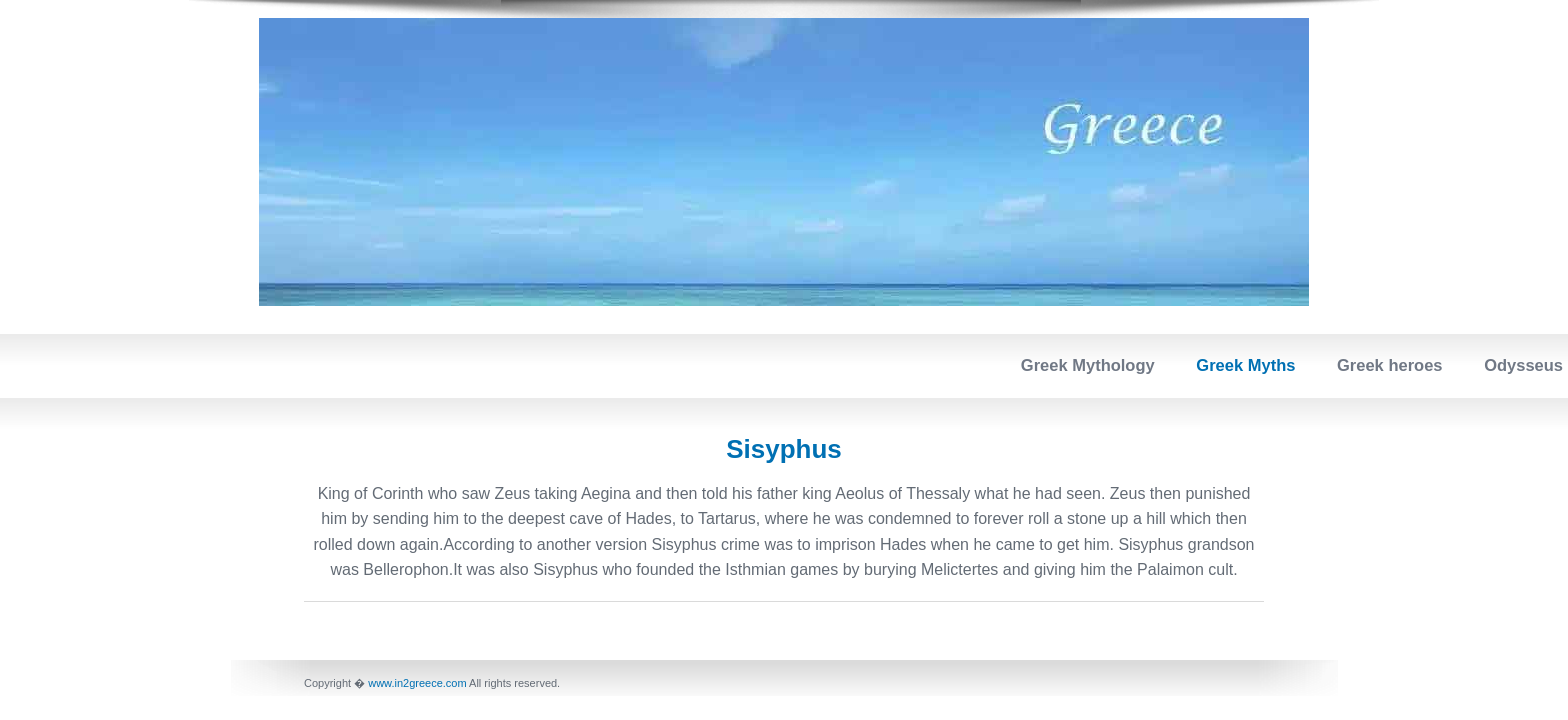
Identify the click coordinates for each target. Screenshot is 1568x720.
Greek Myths (1245, 365)
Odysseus (1523, 365)
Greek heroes (1389, 365)
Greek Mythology (1088, 365)
